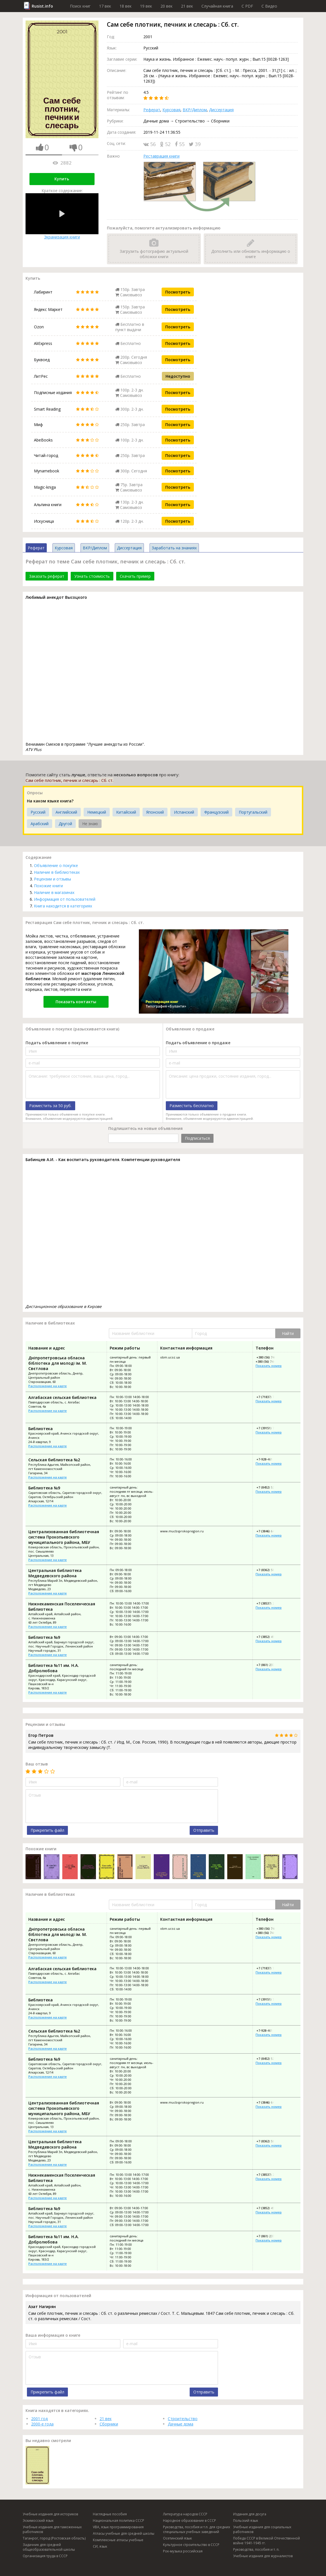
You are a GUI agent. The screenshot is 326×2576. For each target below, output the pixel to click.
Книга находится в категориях (63, 906)
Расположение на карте (47, 1386)
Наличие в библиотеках (57, 872)
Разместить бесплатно (191, 1105)
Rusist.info (42, 6)
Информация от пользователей (64, 899)
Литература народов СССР (185, 2514)
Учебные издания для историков (50, 2514)
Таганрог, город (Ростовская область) (54, 2538)
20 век (166, 6)
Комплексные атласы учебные (118, 2540)
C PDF (247, 6)
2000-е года (42, 2424)
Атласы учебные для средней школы (123, 2533)
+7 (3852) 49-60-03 (269, 1637)
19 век (146, 6)
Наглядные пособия (110, 2514)
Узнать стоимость (92, 576)
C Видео (269, 6)
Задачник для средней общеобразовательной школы (49, 2547)
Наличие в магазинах (54, 892)
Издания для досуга (249, 2514)
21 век (187, 6)
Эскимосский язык (38, 2520)
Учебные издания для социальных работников (262, 2529)
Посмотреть (177, 292)
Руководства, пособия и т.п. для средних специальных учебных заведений (196, 2529)
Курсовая (171, 109)
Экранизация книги (62, 216)
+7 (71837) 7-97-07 (269, 1397)
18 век (126, 6)
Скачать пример (135, 576)
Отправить (203, 1830)
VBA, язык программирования (118, 2527)
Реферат (151, 109)
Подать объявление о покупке (57, 1042)
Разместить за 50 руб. (50, 1105)
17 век (105, 6)
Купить (61, 178)
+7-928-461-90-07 (268, 1459)
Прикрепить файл (47, 1830)
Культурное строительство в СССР (191, 2544)
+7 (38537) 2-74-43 (269, 1603)
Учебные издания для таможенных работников (52, 2529)
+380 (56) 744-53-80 (270, 1361)
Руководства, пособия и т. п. (256, 2549)
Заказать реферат (46, 576)
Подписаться (197, 1138)
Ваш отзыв (37, 1764)
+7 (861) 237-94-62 (269, 1665)
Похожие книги (48, 885)
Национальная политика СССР (118, 2520)
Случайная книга (217, 6)
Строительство (183, 2418)
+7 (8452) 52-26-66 (269, 1487)
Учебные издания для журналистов (263, 2556)
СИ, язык (100, 2546)
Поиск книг (80, 6)
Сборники (109, 2424)
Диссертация (221, 109)
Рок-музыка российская (183, 2551)
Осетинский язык (177, 2538)
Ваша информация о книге (53, 2335)
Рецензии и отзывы (52, 879)
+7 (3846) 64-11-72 (269, 1531)
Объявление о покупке (56, 865)
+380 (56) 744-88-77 (270, 1357)
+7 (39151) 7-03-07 (269, 1428)
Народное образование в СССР (189, 2520)
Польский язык (245, 2520)
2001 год (39, 2418)
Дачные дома (180, 2424)
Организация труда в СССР (45, 2556)
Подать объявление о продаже (198, 1042)
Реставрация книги (161, 156)
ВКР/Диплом (195, 109)
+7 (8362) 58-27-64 (269, 1570)
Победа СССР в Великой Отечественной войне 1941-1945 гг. (266, 2540)
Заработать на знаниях (174, 547)
